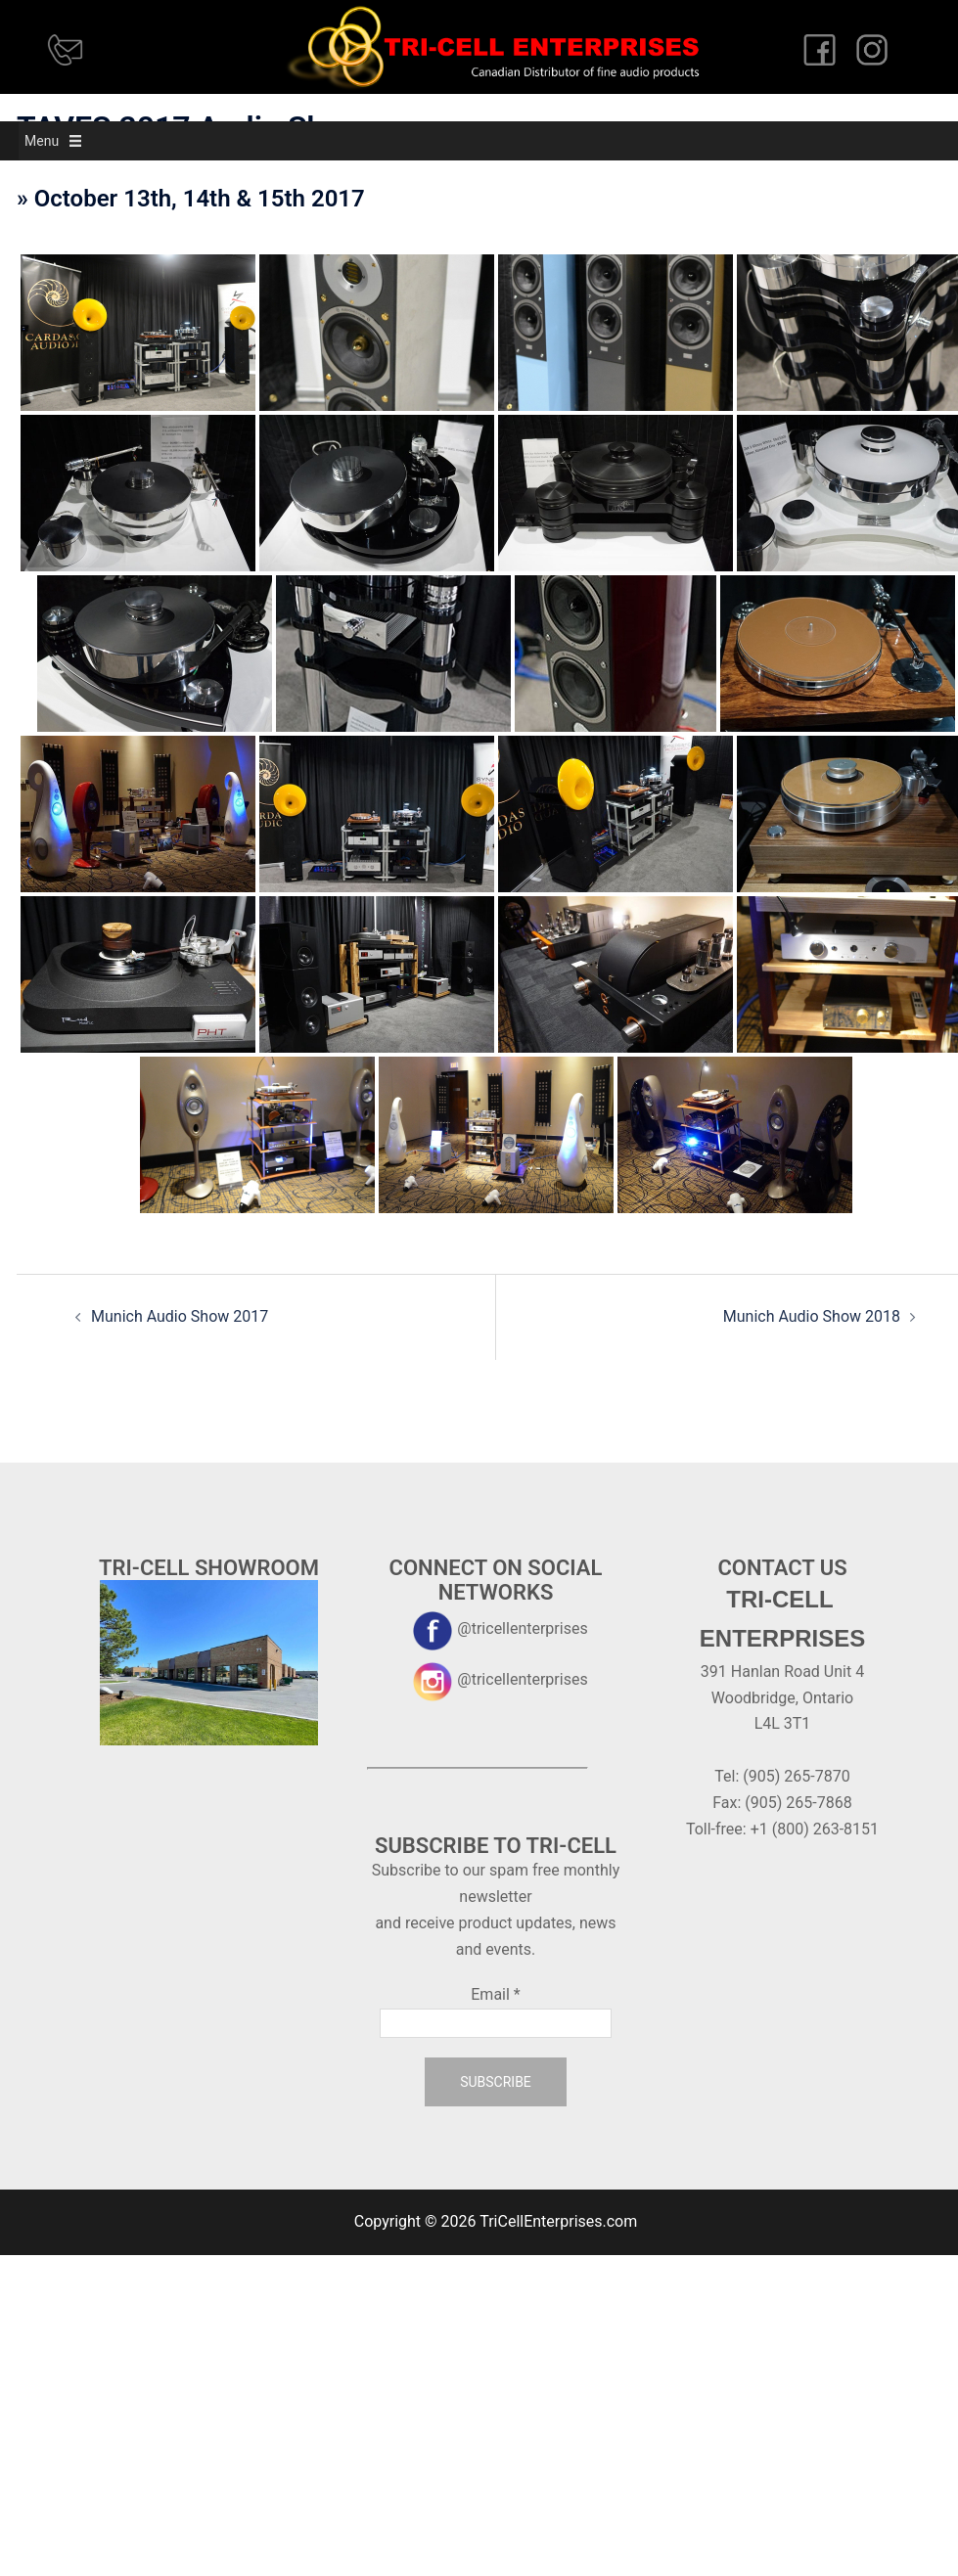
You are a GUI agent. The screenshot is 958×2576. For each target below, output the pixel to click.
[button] (41, 140)
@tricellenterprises (495, 1628)
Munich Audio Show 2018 (811, 1316)
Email (495, 1994)
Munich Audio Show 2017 (179, 1316)
